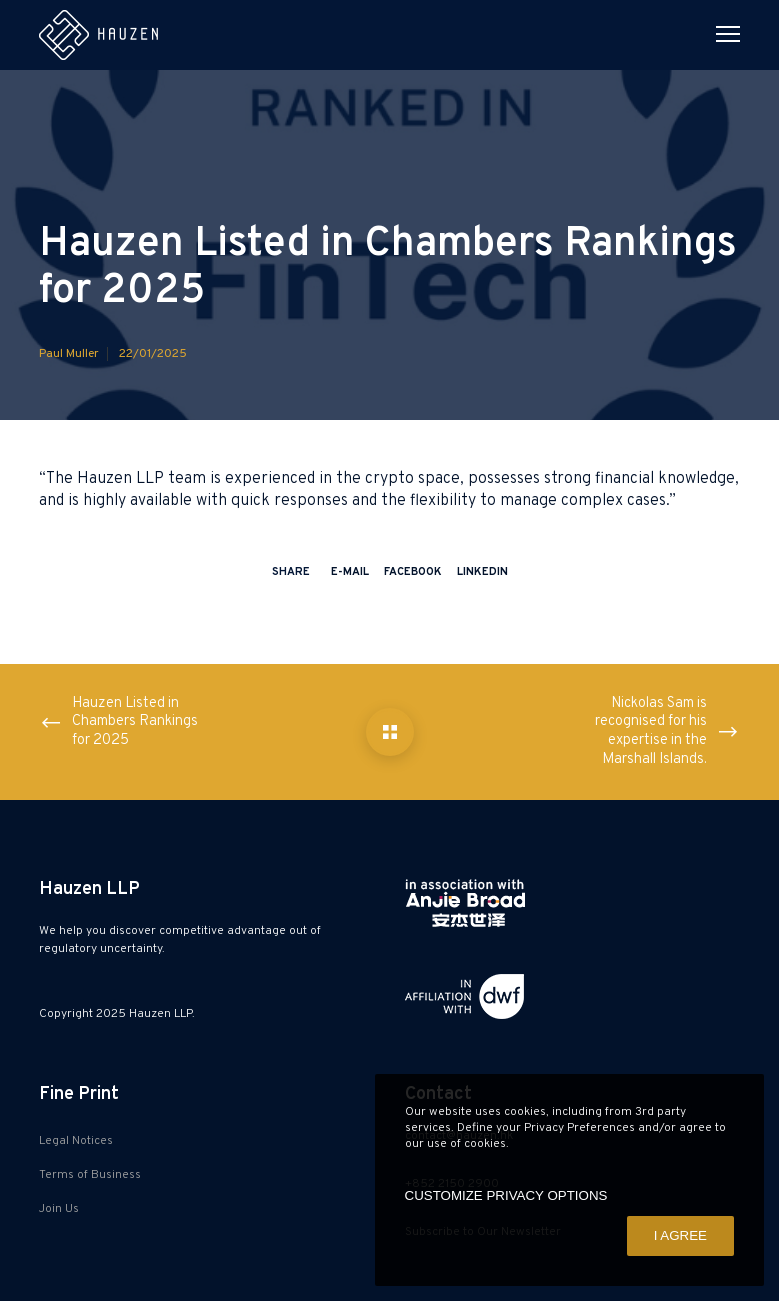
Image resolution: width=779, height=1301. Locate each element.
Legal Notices (76, 1141)
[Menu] (719, 35)
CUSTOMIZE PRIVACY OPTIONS (506, 1195)
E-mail (350, 572)
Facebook (413, 572)
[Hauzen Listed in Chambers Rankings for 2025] (390, 732)
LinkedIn (482, 572)
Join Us (59, 1209)
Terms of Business (90, 1175)
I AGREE (680, 1235)
